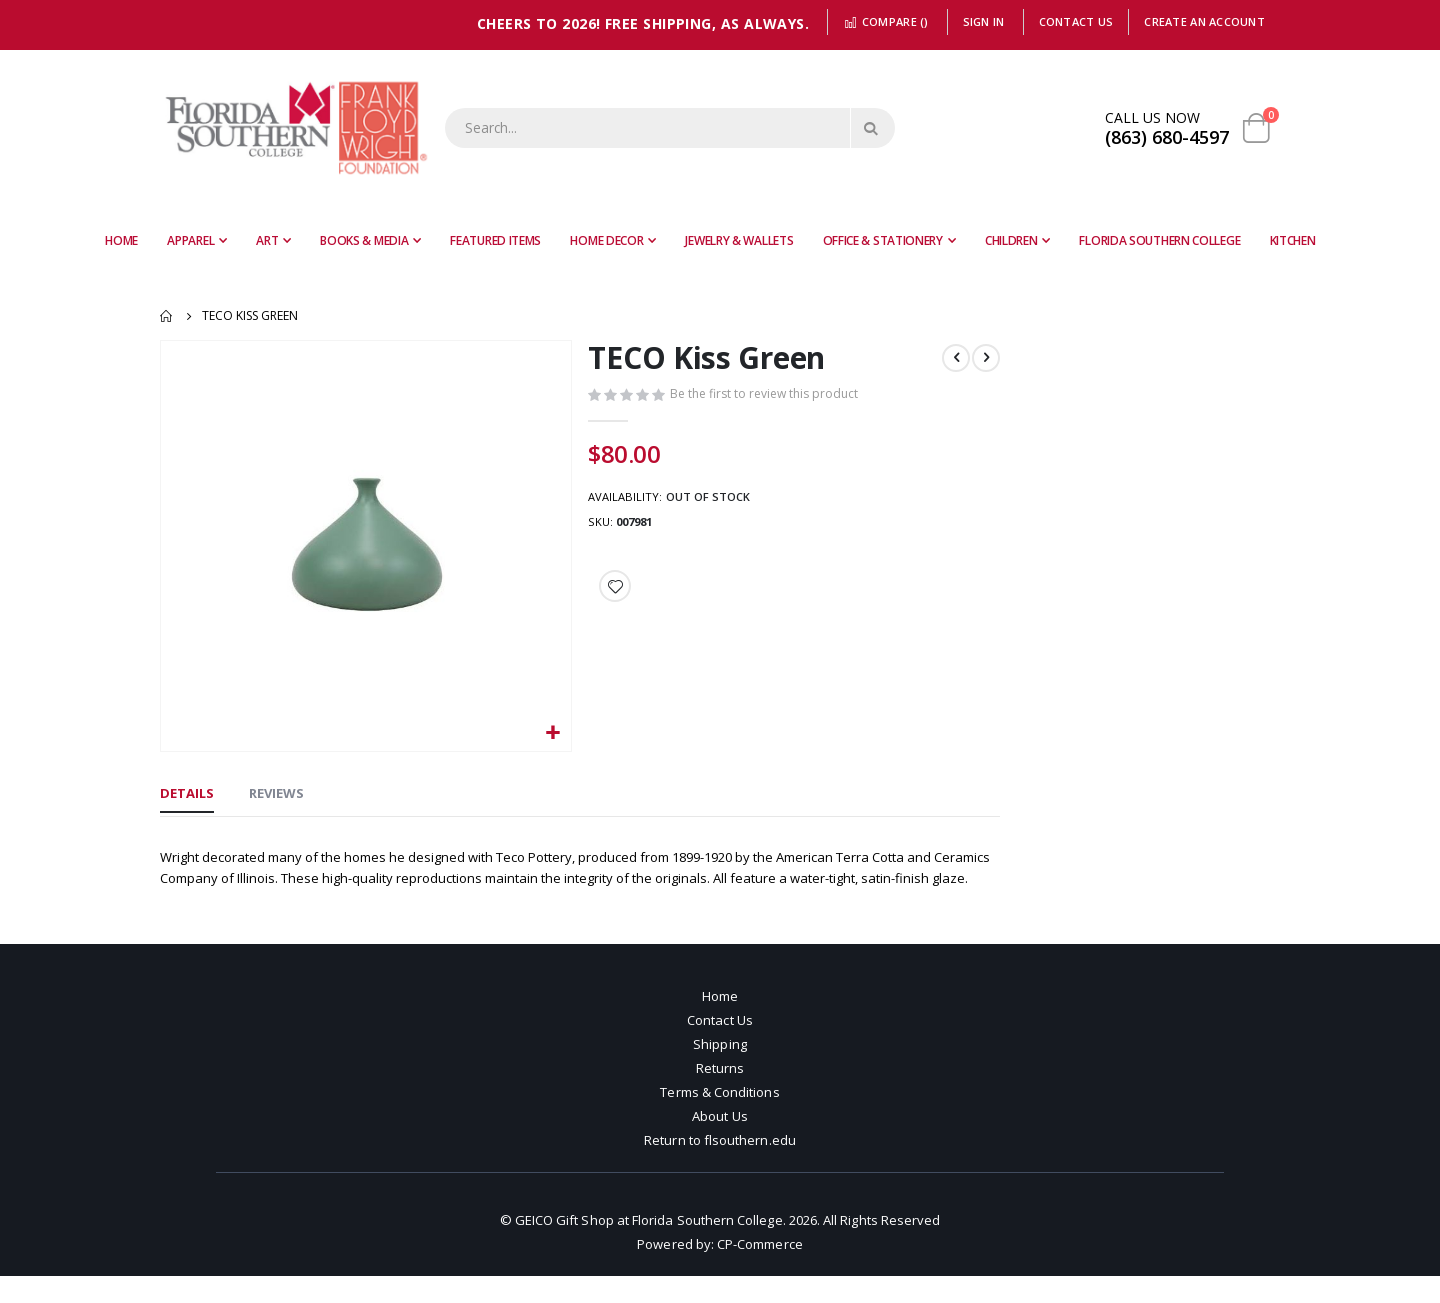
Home (167, 316)
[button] (550, 730)
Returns (720, 1095)
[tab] (187, 793)
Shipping (720, 1071)
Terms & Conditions (719, 1119)
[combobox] (670, 128)
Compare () (885, 21)
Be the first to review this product (768, 396)
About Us (720, 1143)
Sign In (984, 21)
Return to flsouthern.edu (720, 1167)
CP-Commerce (760, 1271)
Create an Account (1204, 21)
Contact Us (1076, 21)
